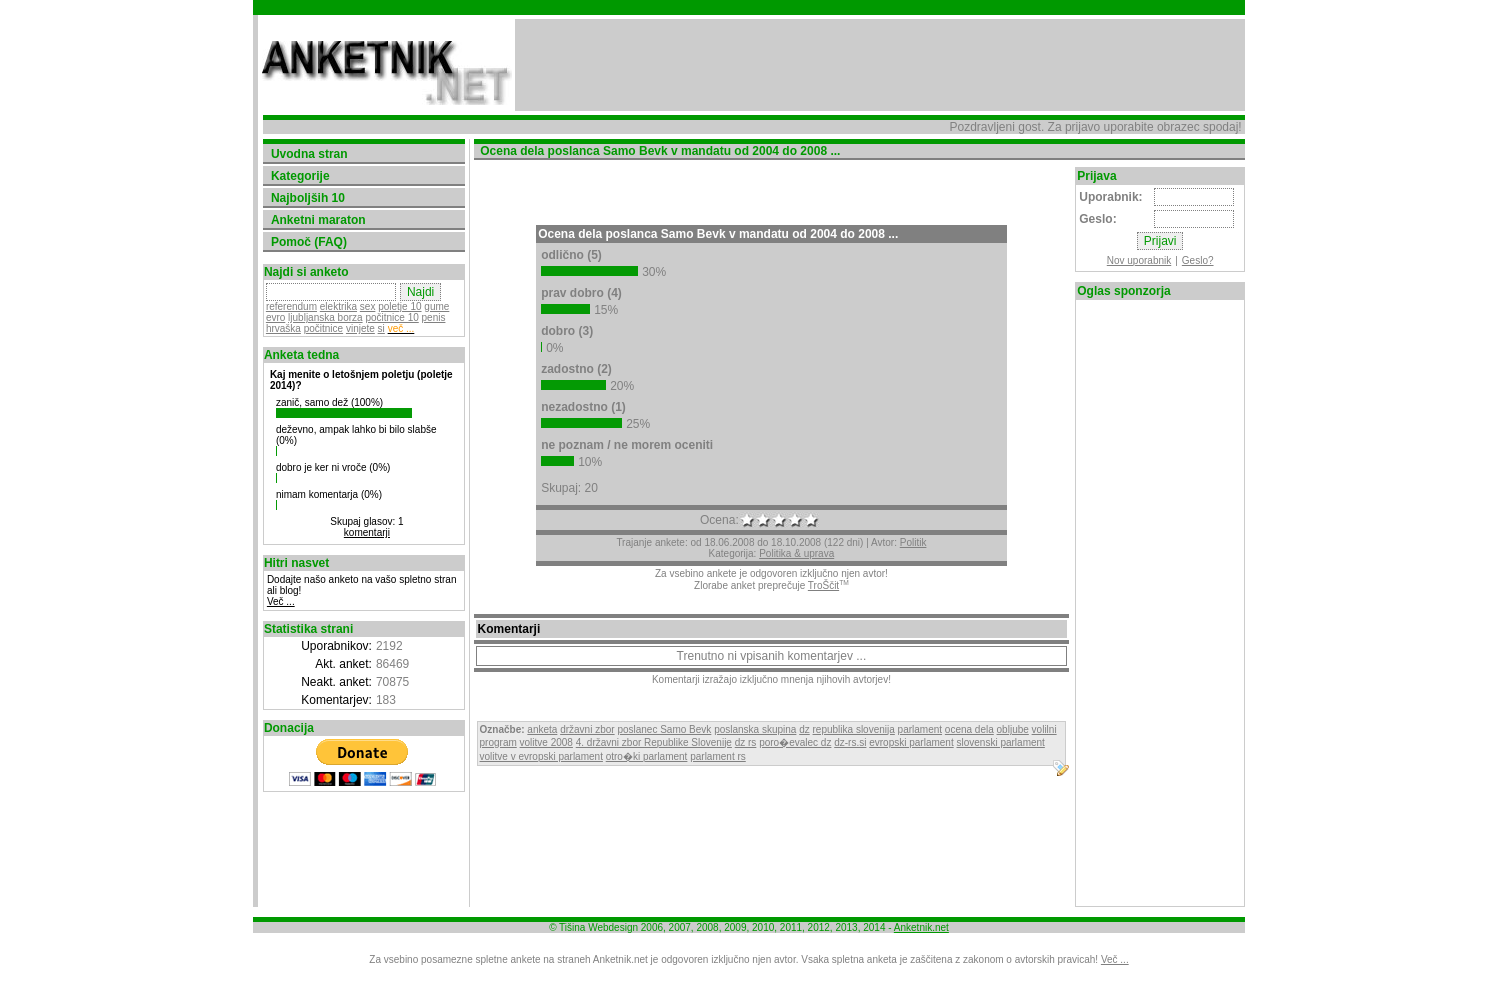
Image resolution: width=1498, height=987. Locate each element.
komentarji (367, 532)
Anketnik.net (921, 927)
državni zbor (587, 729)
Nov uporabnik (1139, 260)
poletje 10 (399, 306)
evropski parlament (911, 742)
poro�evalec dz (795, 742)
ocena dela (969, 729)
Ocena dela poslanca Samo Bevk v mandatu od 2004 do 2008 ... (718, 234)
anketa (542, 729)
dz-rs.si (850, 742)
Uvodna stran (309, 154)
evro (275, 317)
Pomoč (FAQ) (309, 242)
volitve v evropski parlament (541, 756)
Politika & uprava (796, 553)
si (381, 328)
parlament (920, 729)
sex (368, 306)
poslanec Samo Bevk (664, 729)
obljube (1013, 729)
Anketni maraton (318, 220)
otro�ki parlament (647, 756)
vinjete (360, 328)
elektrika (338, 306)
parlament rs (718, 756)
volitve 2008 (546, 742)
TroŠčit (823, 585)
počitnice (323, 328)
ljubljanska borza (325, 317)
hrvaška (283, 328)
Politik (913, 542)
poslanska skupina (755, 729)
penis (434, 317)
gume (436, 306)
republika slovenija (854, 729)
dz (804, 729)
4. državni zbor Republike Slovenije (654, 742)
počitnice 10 (391, 317)
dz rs (746, 742)
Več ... (281, 601)
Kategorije (300, 176)
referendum (291, 306)
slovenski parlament (1000, 742)
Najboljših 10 (308, 198)
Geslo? (1198, 260)
